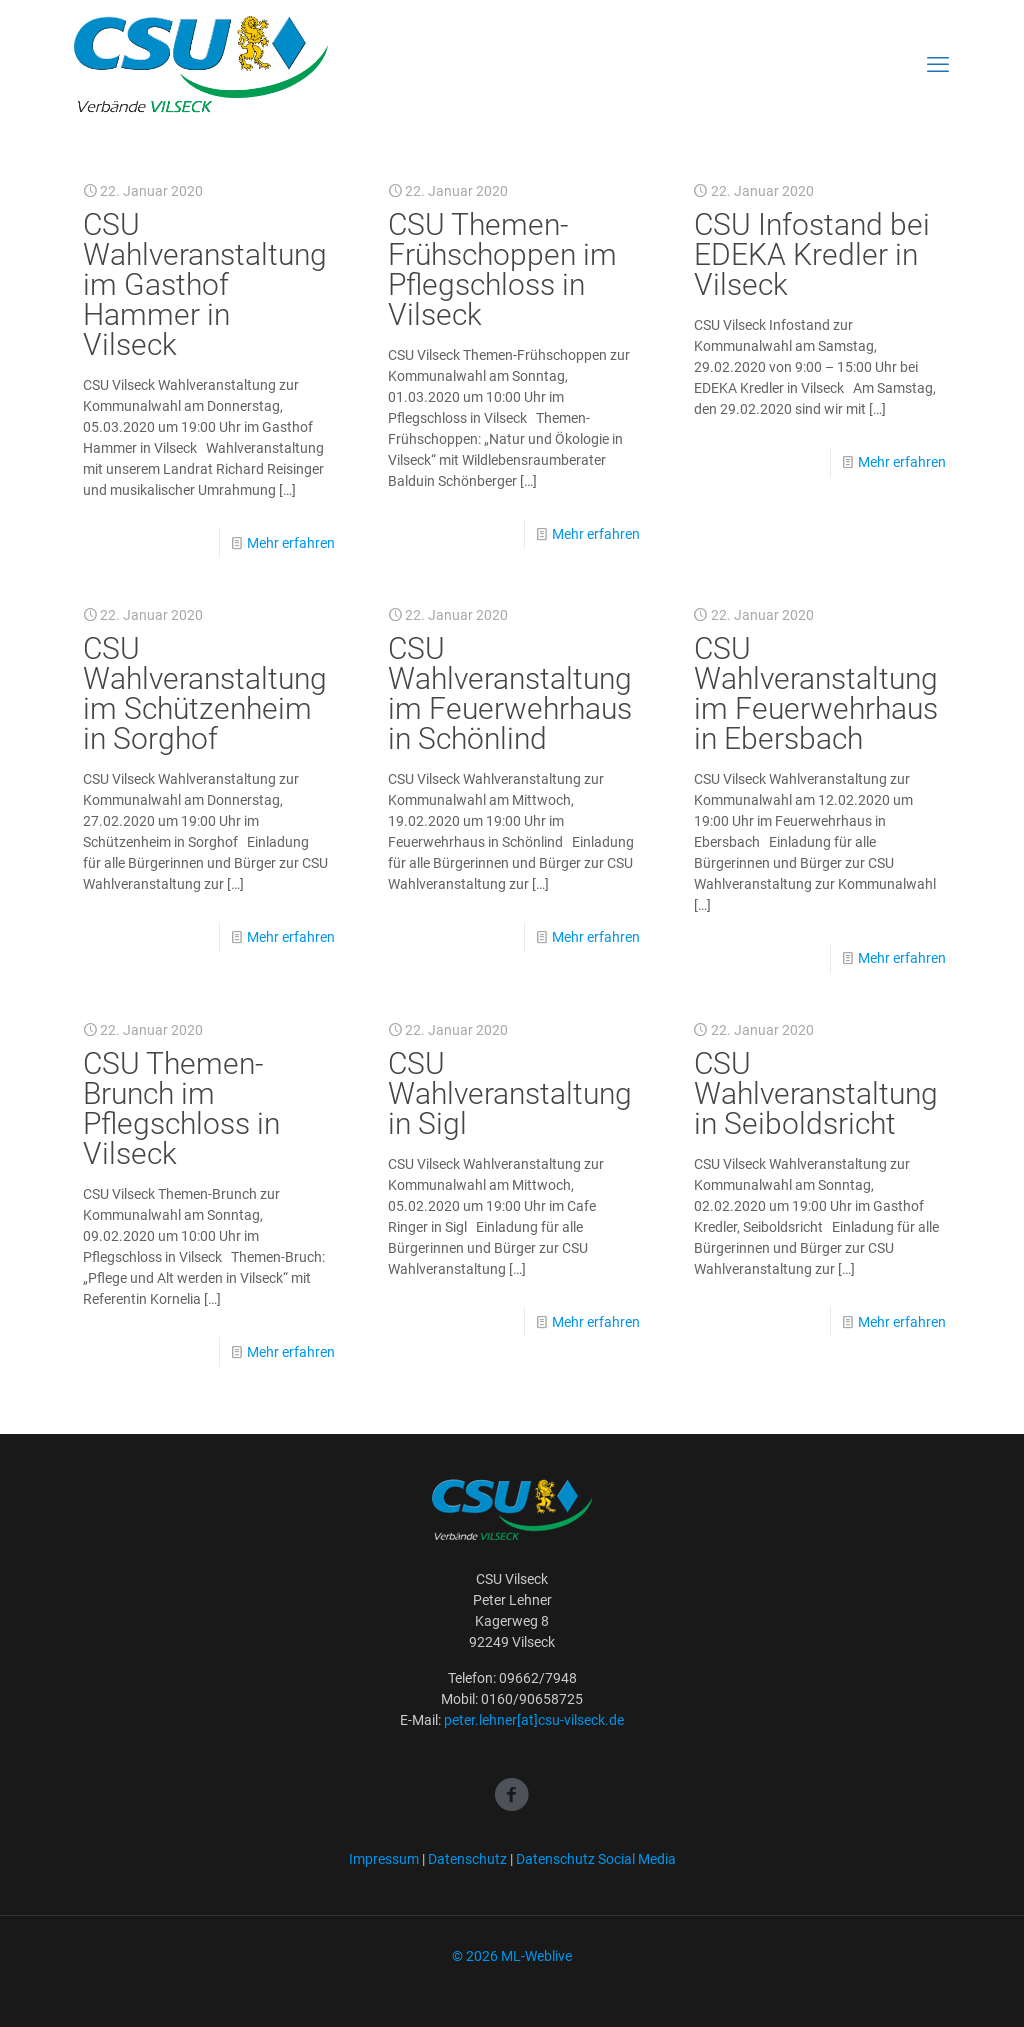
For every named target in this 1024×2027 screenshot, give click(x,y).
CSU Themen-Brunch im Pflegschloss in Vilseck (181, 1108)
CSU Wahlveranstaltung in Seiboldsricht (816, 1093)
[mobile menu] (938, 65)
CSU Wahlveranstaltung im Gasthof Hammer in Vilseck (205, 284)
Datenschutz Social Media (596, 1859)
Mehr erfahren (291, 543)
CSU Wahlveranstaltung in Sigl (510, 1093)
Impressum (384, 1859)
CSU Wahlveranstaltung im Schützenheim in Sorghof (205, 693)
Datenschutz (467, 1859)
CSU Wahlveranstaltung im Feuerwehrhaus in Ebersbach (816, 693)
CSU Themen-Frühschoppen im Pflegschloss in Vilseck (502, 269)
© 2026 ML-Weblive (512, 1956)
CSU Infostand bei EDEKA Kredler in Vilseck (812, 254)
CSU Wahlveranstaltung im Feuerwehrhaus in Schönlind (510, 693)
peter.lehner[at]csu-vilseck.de (534, 1720)
